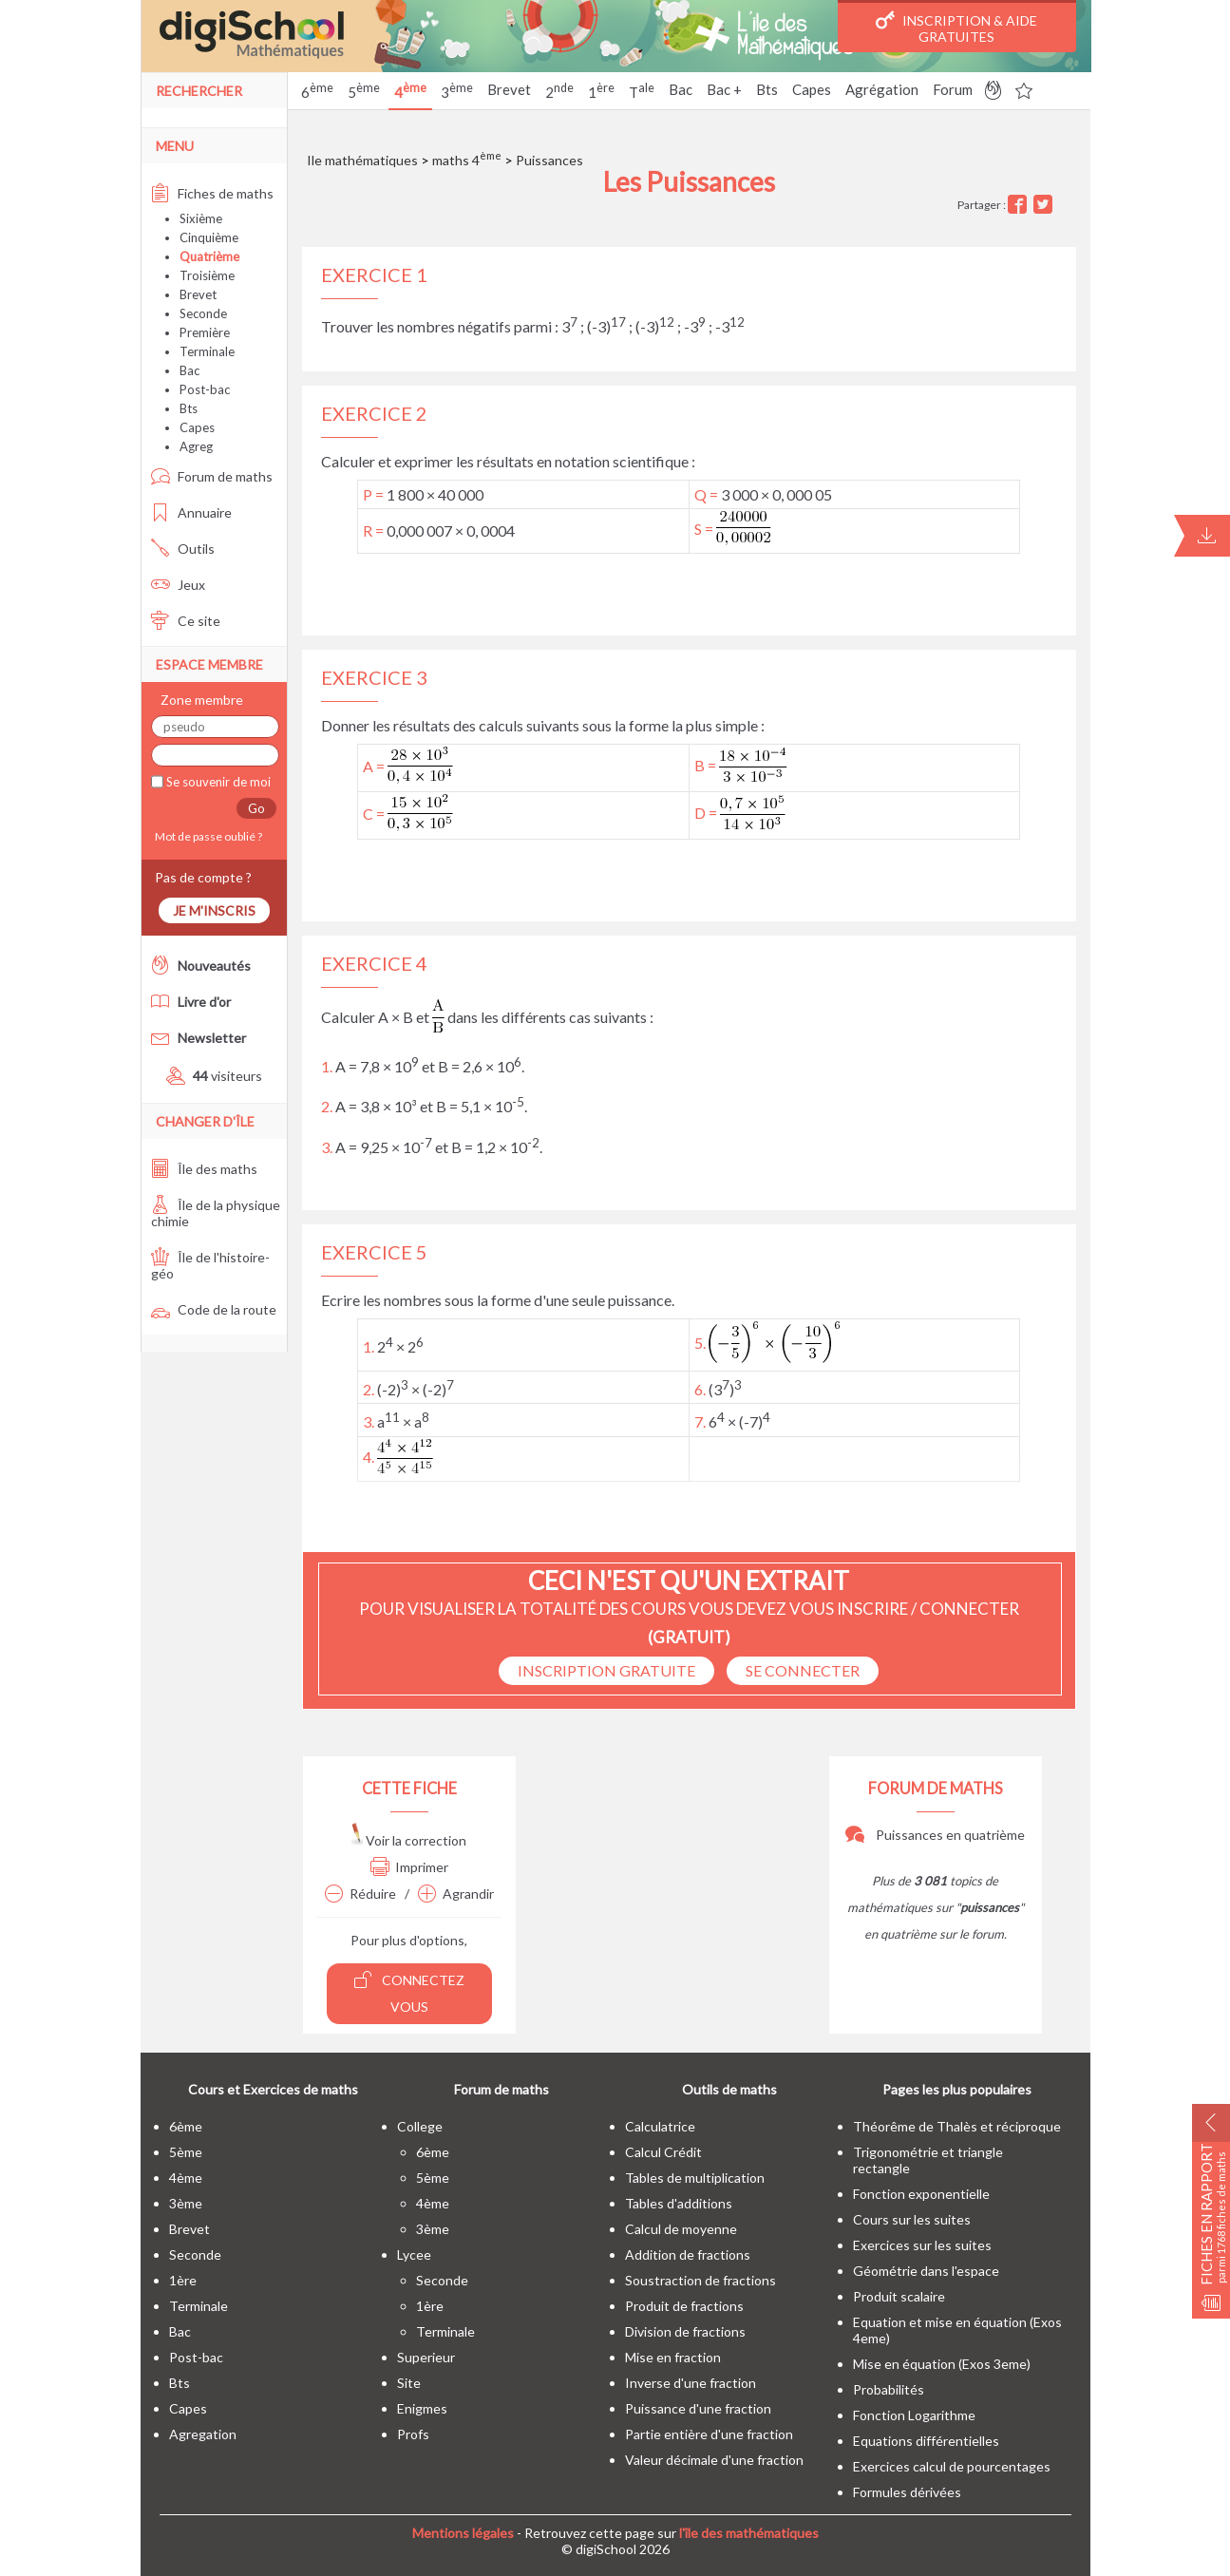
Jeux (178, 585)
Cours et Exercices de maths (273, 2089)
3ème (185, 2203)
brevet (189, 2229)
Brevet (509, 89)
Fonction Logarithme (914, 2415)
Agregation (203, 2434)
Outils (183, 548)
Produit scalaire (899, 2296)
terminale (198, 2306)
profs (413, 2434)
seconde (195, 2254)
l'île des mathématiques (749, 2533)
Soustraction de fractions (700, 2280)
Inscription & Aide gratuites (956, 27)
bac (180, 2331)
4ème (185, 2177)
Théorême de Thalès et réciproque (957, 2126)
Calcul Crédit (663, 2152)
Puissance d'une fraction (698, 2408)
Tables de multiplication (695, 2177)
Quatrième (209, 256)
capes (188, 2408)
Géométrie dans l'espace (926, 2271)
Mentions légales (463, 2533)
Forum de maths (212, 476)
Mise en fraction (673, 2357)
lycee (414, 2254)
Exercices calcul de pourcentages (951, 2466)
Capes (811, 89)
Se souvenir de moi (217, 781)
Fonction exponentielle (921, 2194)
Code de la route (213, 1309)
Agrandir (456, 1893)
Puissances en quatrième (935, 1835)
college (420, 2126)
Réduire (360, 1893)
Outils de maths (729, 2089)
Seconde (203, 313)
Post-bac (205, 389)
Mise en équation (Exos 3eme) (942, 2364)
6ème (185, 2126)
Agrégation (881, 89)
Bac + (724, 89)
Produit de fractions (684, 2306)
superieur (426, 2357)
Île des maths (204, 1169)
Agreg (196, 446)
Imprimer (409, 1867)
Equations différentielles (926, 2441)
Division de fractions (685, 2331)
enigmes (422, 2408)
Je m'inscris (214, 910)
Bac (680, 89)
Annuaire (191, 512)
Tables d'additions (678, 2203)
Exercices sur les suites (922, 2245)
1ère (183, 2280)
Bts (767, 89)
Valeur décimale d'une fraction (714, 2460)
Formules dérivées (907, 2492)
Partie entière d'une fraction (709, 2434)
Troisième (207, 275)
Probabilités (888, 2389)
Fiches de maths (212, 193)
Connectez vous (409, 1992)
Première (205, 332)
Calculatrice (660, 2126)
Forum (953, 89)
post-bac (196, 2357)
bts (179, 2383)
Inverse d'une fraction (690, 2383)
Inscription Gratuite (606, 1670)
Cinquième (209, 237)
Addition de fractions (687, 2254)
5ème (185, 2152)
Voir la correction (408, 1840)
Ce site (185, 621)
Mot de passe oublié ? (206, 836)
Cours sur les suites (912, 2219)
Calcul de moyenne (681, 2229)
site (409, 2383)
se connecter (803, 1670)
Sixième (201, 218)
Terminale (207, 351)
